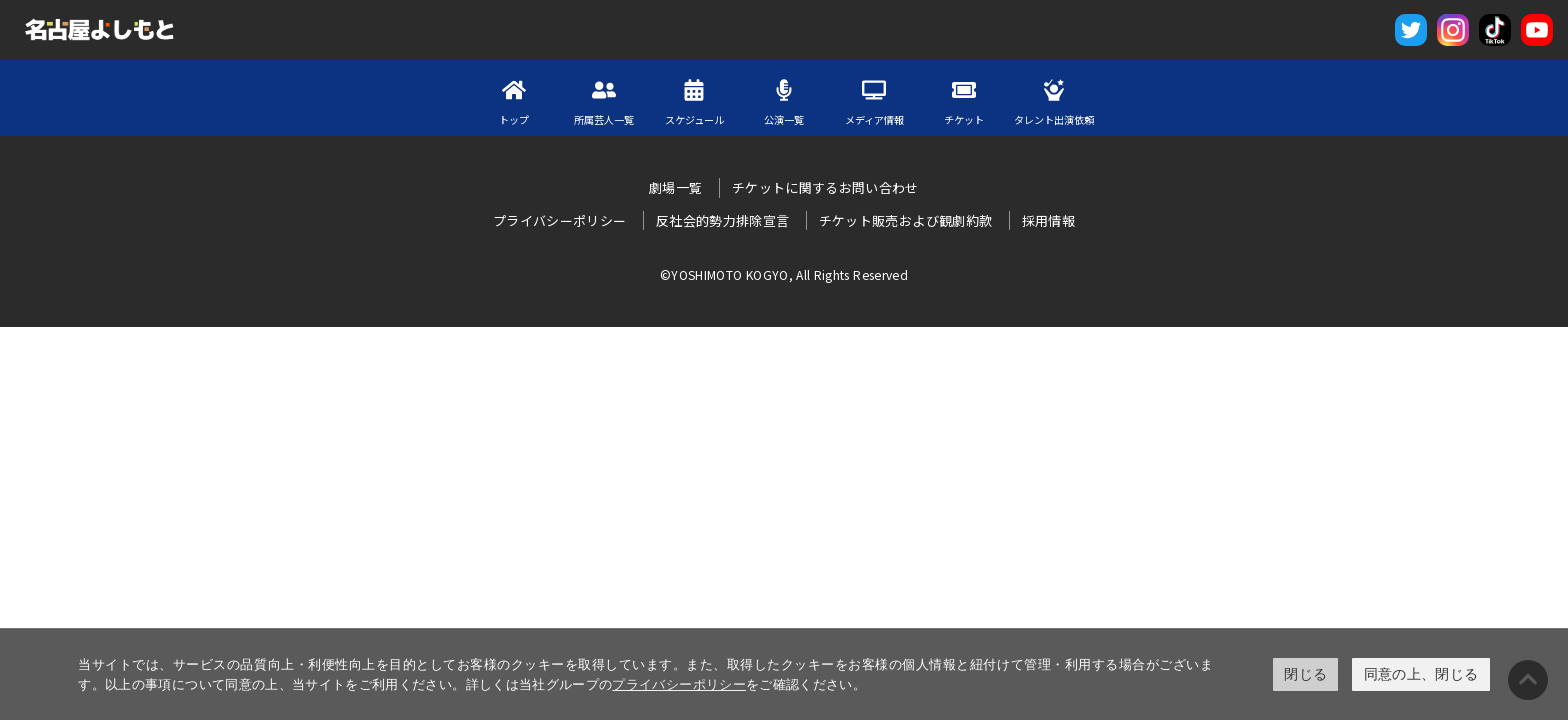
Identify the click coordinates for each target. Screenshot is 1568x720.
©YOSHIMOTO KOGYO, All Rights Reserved (784, 274)
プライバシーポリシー (679, 684)
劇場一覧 (675, 187)
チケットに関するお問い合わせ (825, 187)
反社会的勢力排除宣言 (723, 220)
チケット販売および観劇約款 (906, 220)
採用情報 (1048, 220)
